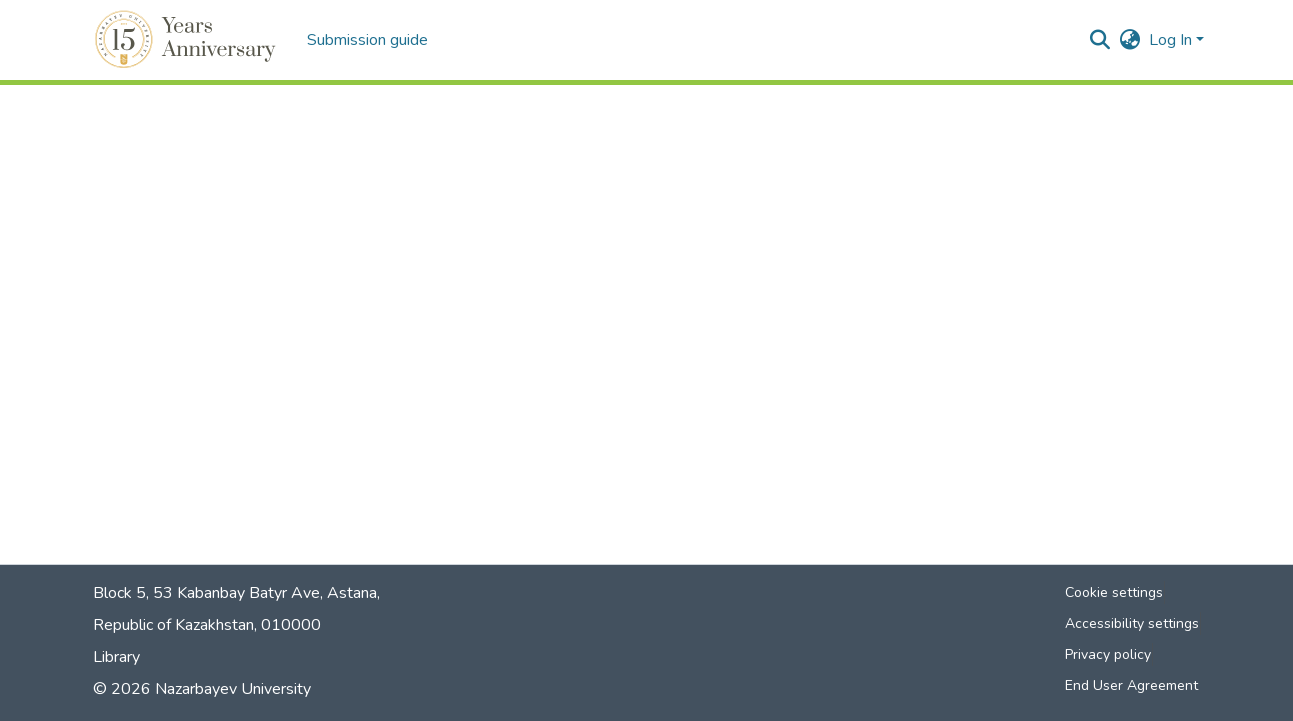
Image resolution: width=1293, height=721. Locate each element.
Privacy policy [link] (1108, 654)
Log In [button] (1172, 40)
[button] (188, 40)
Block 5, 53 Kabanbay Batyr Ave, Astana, (236, 593)
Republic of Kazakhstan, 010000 (207, 625)
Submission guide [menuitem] (367, 40)
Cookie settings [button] (1114, 592)
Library (116, 657)
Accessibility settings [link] (1132, 623)
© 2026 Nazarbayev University (202, 689)
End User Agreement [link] (1131, 685)
